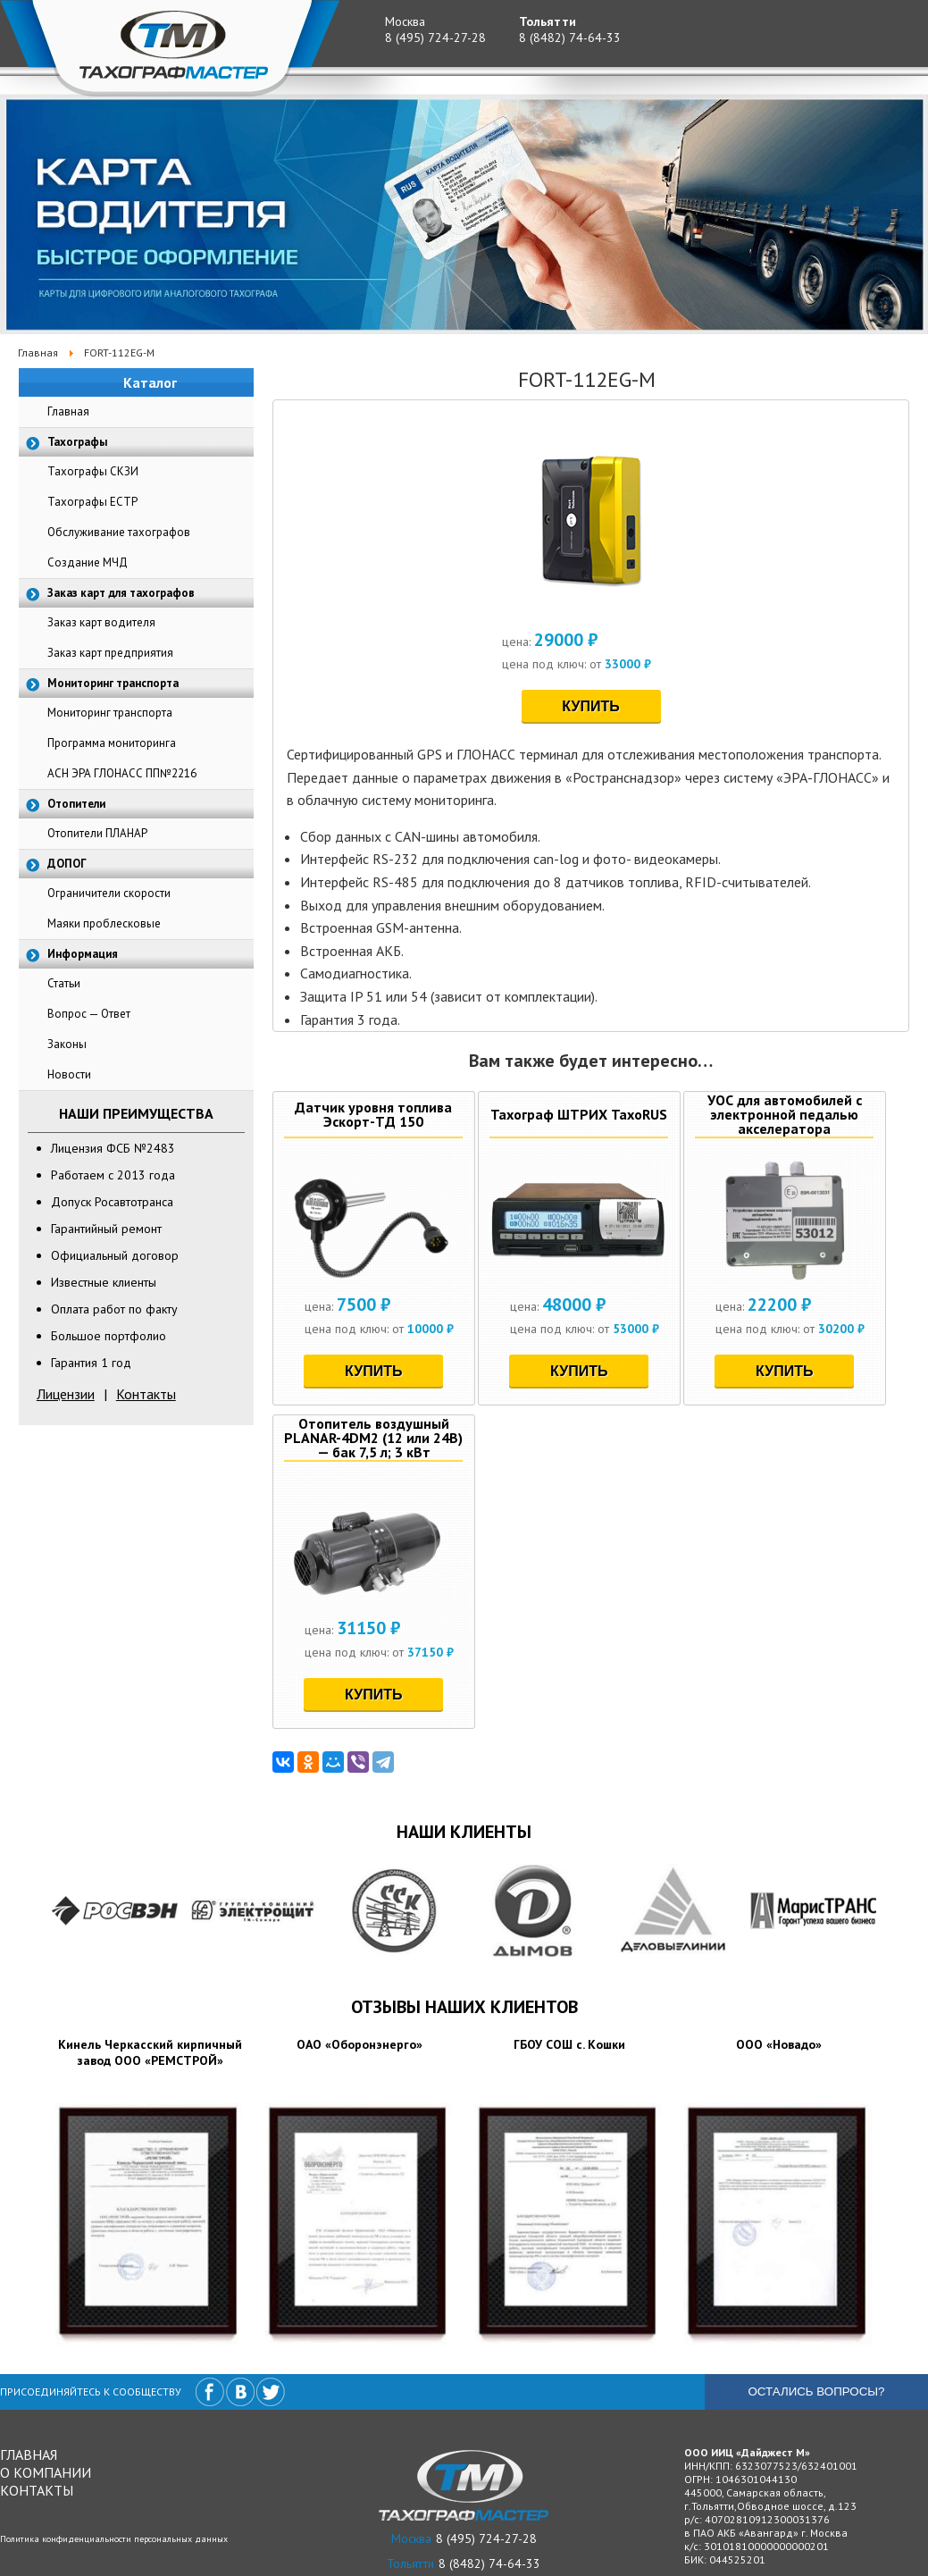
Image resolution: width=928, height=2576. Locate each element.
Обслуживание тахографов (118, 532)
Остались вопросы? (816, 2391)
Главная (68, 411)
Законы (67, 1044)
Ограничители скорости (109, 893)
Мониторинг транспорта (109, 712)
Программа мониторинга (111, 743)
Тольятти (547, 21)
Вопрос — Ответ (88, 1013)
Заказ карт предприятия (110, 652)
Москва (405, 21)
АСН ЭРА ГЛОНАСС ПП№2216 (121, 773)
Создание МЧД (87, 562)
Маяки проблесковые (104, 923)
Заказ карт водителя (101, 622)
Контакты (146, 1394)
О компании (45, 2472)
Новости (69, 1074)
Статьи (63, 983)
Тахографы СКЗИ (92, 471)
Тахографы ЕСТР (92, 501)
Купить (590, 706)
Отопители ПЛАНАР (97, 833)
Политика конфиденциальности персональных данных (114, 2539)
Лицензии (66, 1394)
